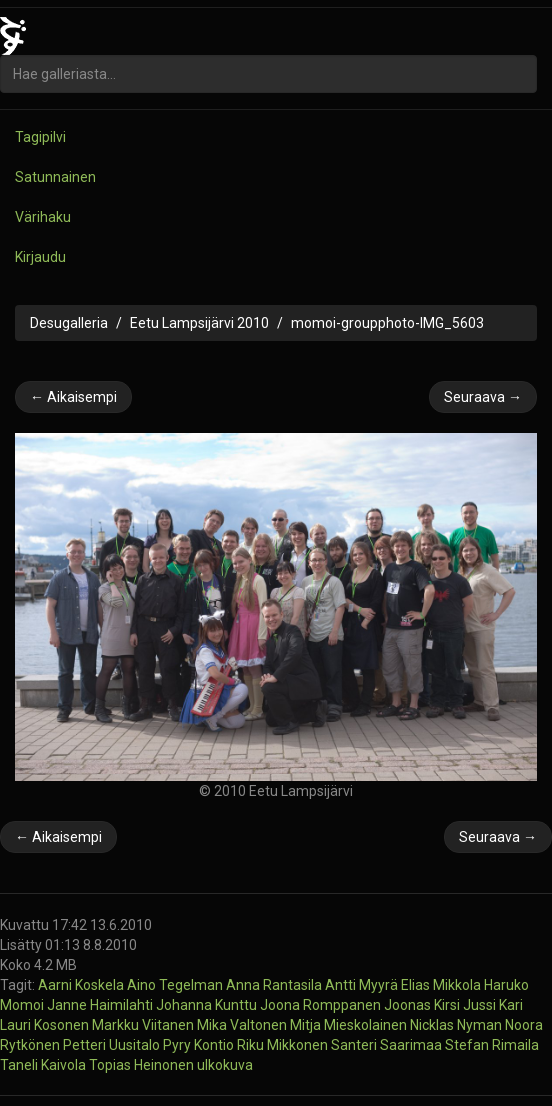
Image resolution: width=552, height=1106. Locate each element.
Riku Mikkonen (284, 1045)
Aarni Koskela (82, 985)
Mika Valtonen (243, 1025)
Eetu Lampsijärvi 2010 (199, 323)
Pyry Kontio (200, 1045)
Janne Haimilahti (101, 1005)
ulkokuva (225, 1065)
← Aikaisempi (73, 397)
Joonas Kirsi (423, 1005)
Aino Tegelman (176, 985)
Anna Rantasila (275, 985)
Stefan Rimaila (492, 1045)
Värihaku (43, 217)
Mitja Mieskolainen (350, 1025)
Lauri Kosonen (46, 1025)
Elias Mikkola (442, 985)
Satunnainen (55, 177)
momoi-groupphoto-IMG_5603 (387, 323)
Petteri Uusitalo (113, 1045)
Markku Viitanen (144, 1025)
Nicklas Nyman (457, 1025)
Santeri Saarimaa (388, 1045)
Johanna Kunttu (208, 1005)
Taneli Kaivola (44, 1065)
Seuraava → (483, 397)
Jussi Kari (493, 1005)
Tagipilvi (40, 137)
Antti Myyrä (363, 985)
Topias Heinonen (143, 1065)
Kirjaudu (40, 257)
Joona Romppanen (322, 1005)
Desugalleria (69, 323)
